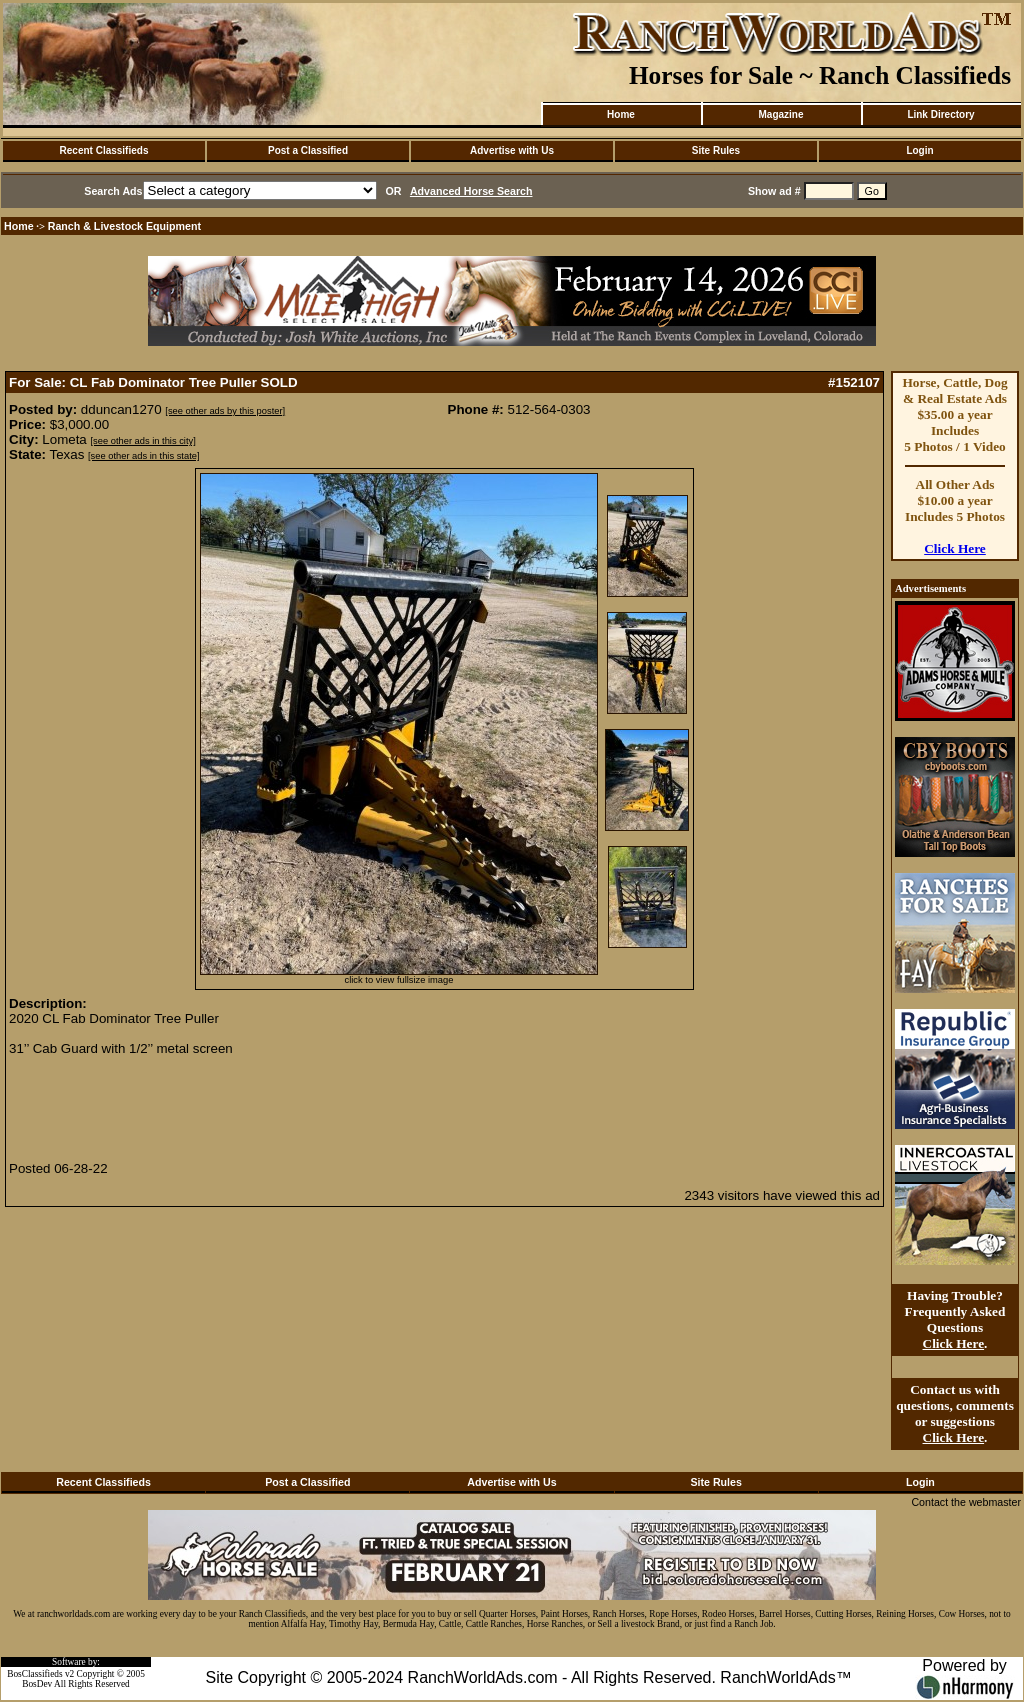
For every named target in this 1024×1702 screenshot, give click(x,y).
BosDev (37, 1684)
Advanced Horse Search (471, 191)
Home (621, 114)
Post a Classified (308, 150)
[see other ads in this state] (143, 456)
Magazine (780, 114)
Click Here (955, 548)
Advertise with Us (512, 150)
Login (919, 150)
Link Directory (940, 114)
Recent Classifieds (104, 150)
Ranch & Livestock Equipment (124, 226)
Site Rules (716, 150)
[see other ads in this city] (143, 441)
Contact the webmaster (966, 1502)
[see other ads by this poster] (225, 411)
